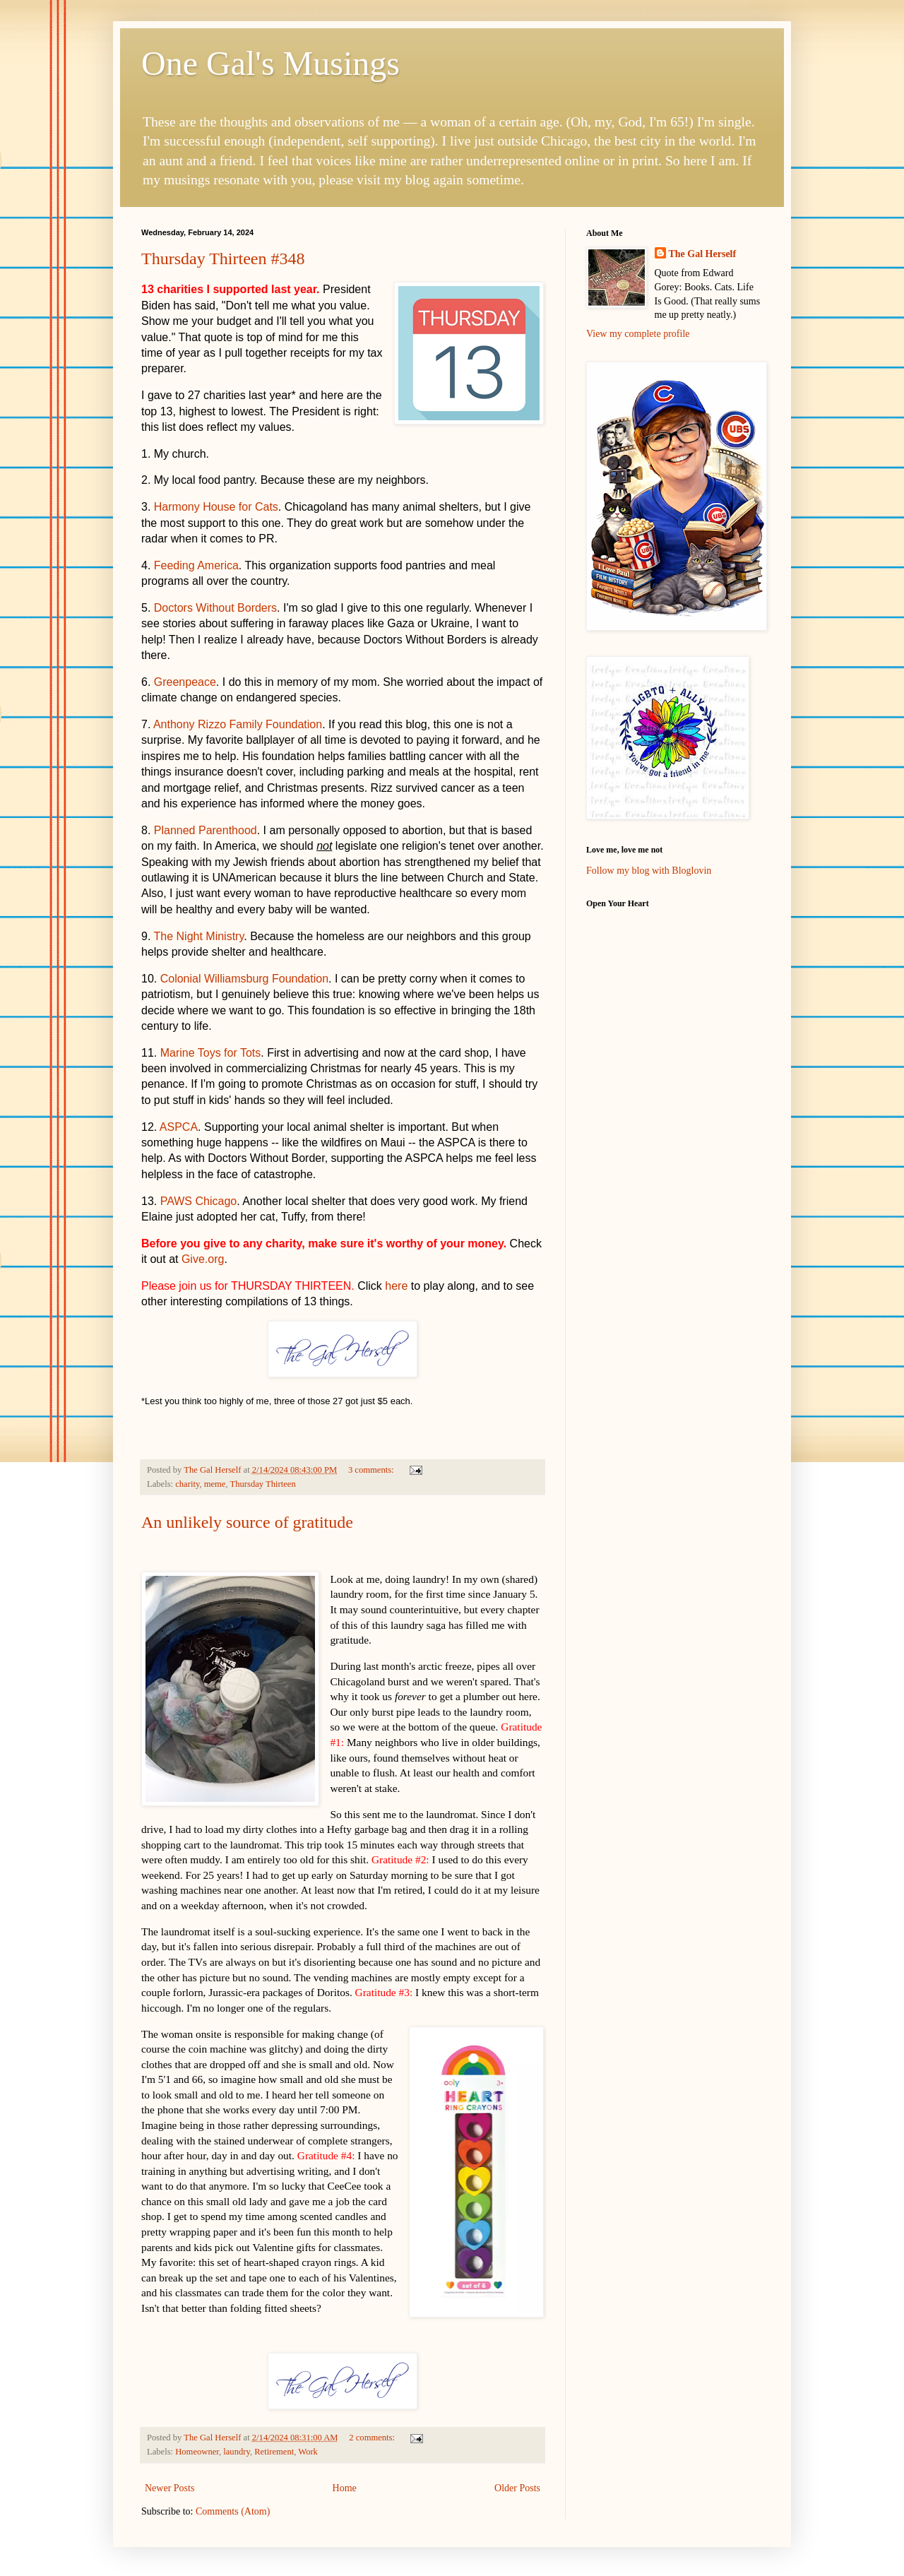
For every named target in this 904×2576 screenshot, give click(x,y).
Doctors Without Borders (215, 608)
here (396, 1286)
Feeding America (196, 565)
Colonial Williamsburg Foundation (244, 979)
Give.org (203, 1259)
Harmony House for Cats (216, 507)
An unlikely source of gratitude (247, 1522)
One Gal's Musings (270, 63)
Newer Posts (169, 2488)
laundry (236, 2452)
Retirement (274, 2452)
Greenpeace (185, 682)
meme (215, 1484)
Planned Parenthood (205, 830)
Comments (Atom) (233, 2511)
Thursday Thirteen (263, 1484)
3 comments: (372, 1470)
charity (187, 1484)
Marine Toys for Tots (210, 1053)
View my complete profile (638, 333)
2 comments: (373, 2438)
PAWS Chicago (198, 1201)
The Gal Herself (703, 254)
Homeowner (197, 2452)
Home (345, 2488)
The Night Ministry (199, 936)
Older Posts (517, 2488)
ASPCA (179, 1127)
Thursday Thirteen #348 (223, 258)
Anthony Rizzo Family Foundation (237, 724)
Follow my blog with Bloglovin (648, 870)
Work (308, 2452)
